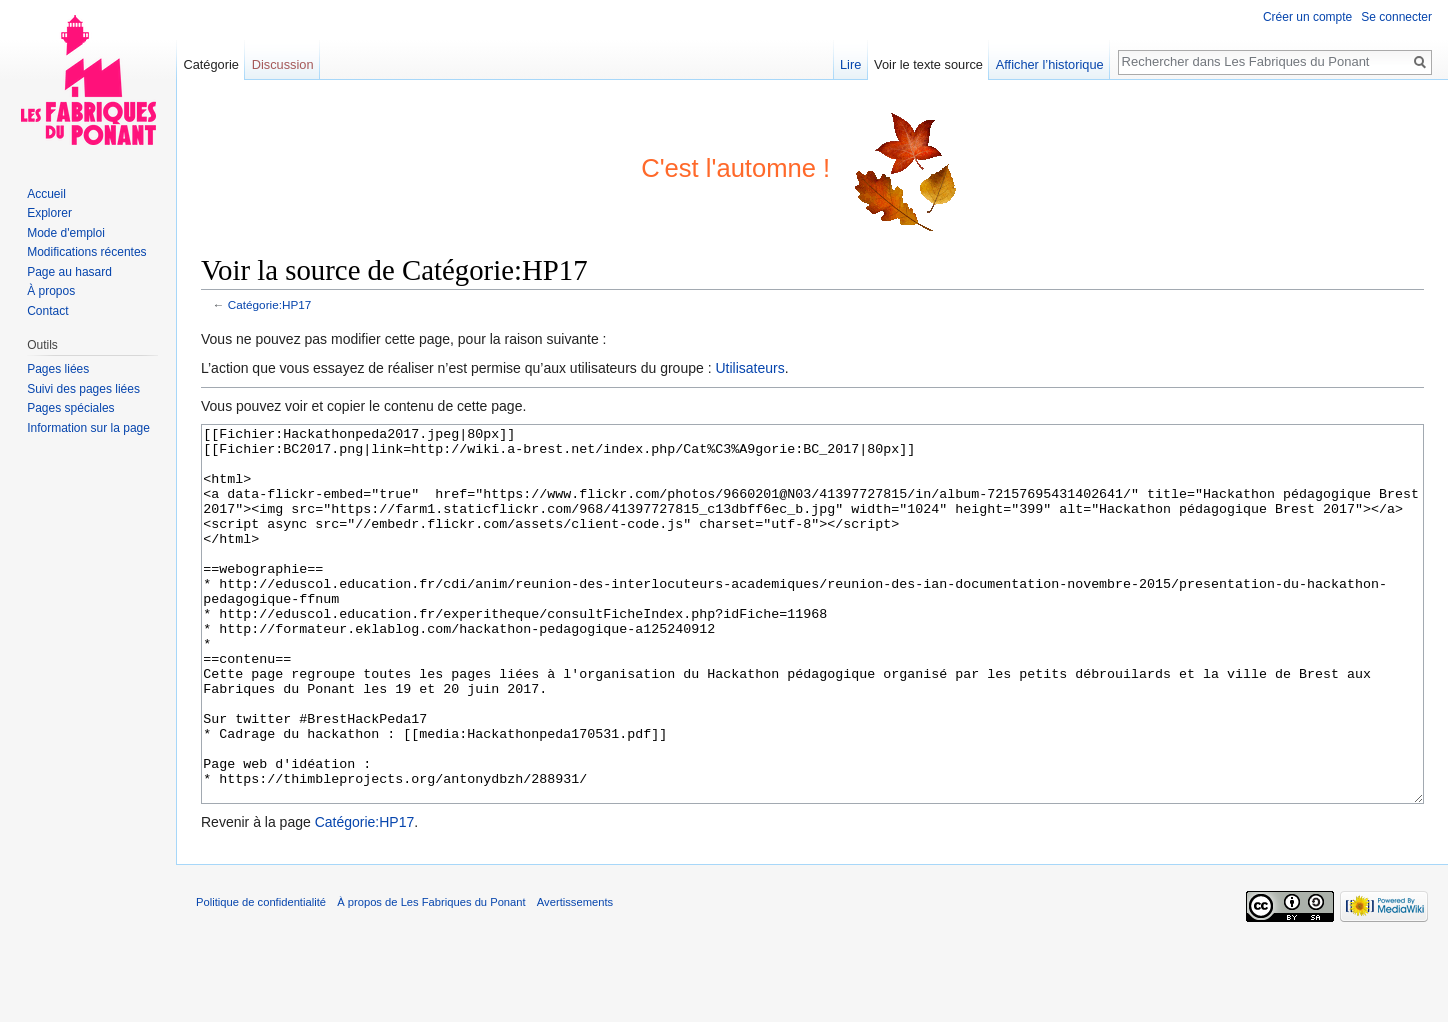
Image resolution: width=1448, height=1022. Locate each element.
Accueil (46, 194)
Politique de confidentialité (261, 977)
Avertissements (575, 977)
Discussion (283, 64)
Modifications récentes (86, 252)
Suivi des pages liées (83, 389)
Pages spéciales (70, 408)
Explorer (49, 213)
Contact (47, 311)
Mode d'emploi (66, 233)
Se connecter (1396, 17)
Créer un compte (1307, 17)
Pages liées (58, 369)
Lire (850, 64)
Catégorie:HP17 (270, 304)
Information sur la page (88, 428)
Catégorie (211, 64)
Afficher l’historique (1050, 64)
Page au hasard (69, 272)
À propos (51, 291)
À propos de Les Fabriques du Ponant (431, 977)
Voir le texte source (928, 64)
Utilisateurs (749, 368)
